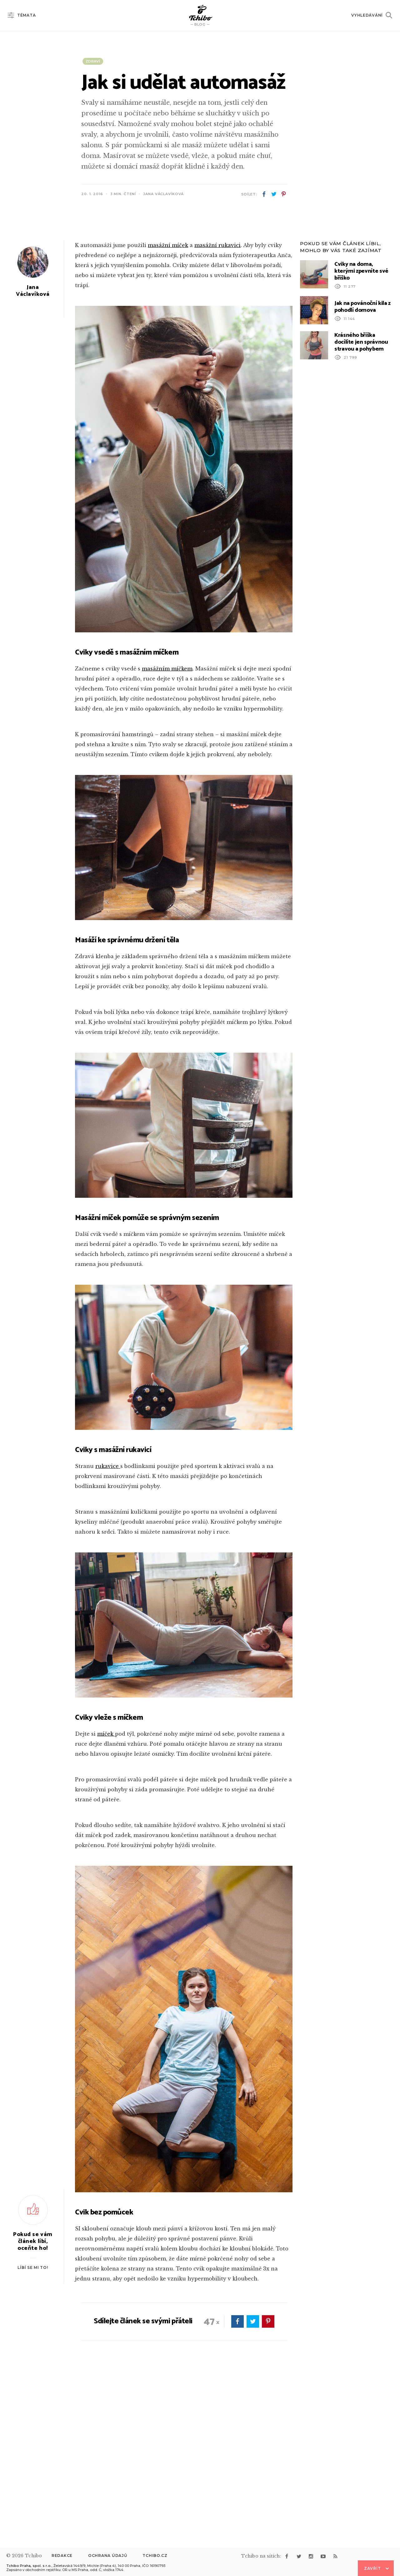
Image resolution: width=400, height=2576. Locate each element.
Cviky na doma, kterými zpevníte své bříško (361, 431)
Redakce (62, 2555)
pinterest (283, 194)
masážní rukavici (217, 405)
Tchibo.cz (154, 2555)
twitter (273, 194)
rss (335, 2556)
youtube (323, 2556)
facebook (264, 194)
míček (106, 1894)
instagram (311, 2556)
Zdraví (93, 61)
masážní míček (168, 405)
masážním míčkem (167, 829)
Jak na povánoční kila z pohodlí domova (362, 467)
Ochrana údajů (107, 2555)
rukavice (107, 1626)
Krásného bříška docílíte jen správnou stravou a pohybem (361, 502)
